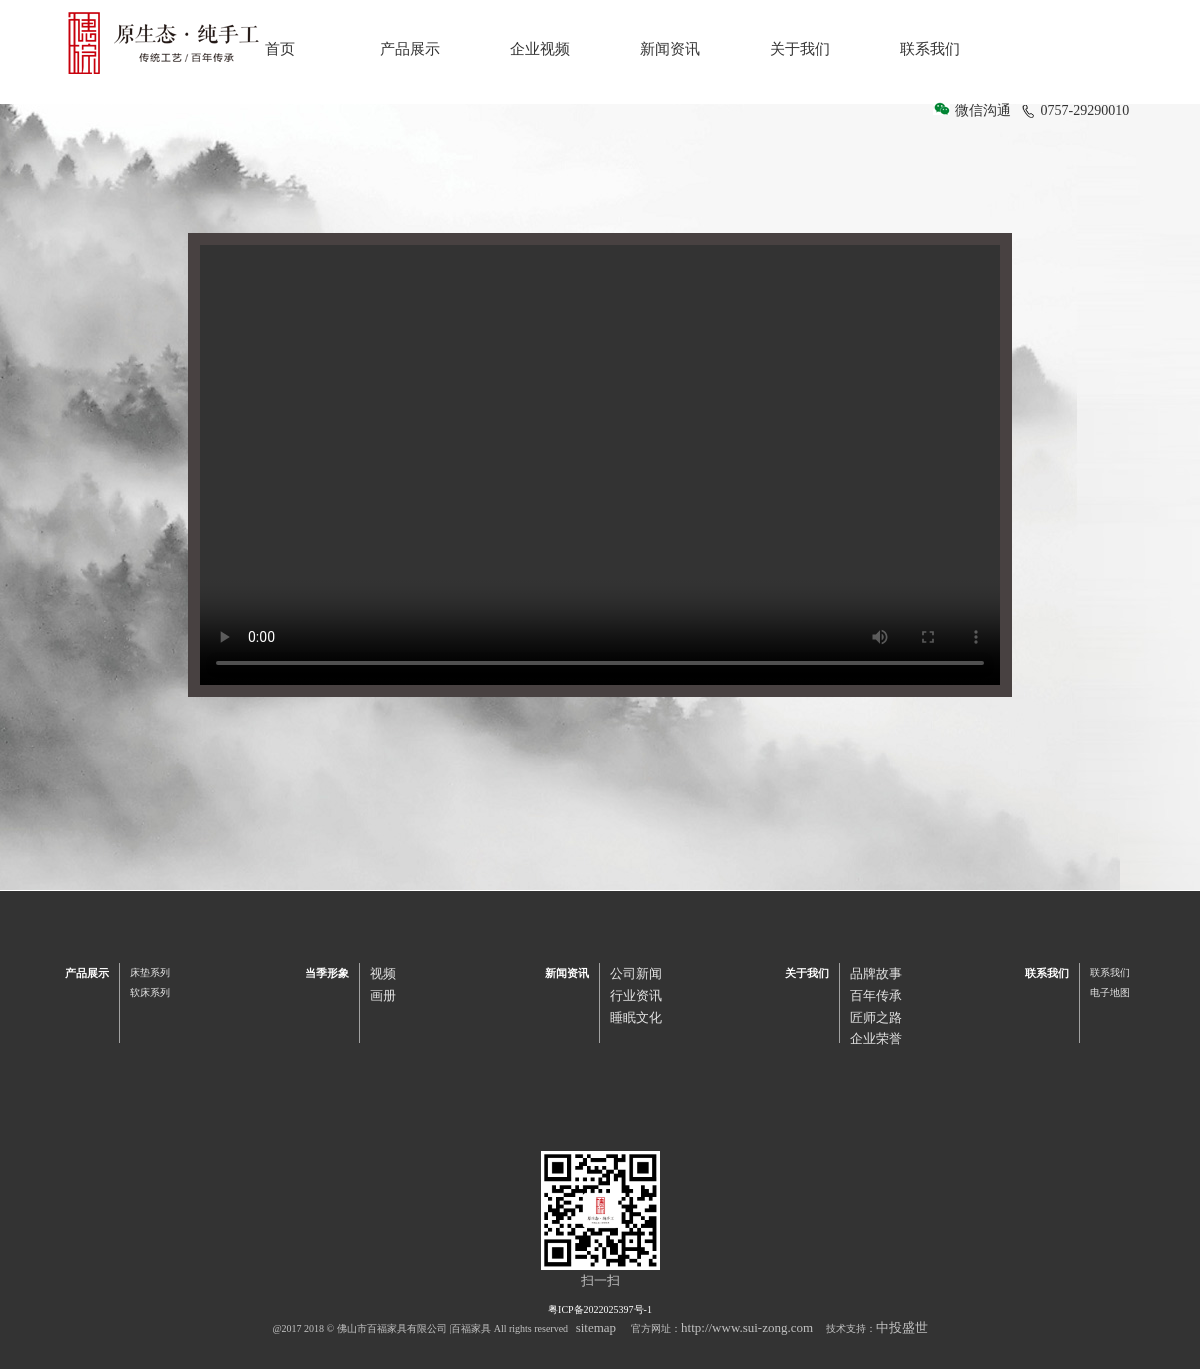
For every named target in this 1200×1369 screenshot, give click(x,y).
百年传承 (876, 995)
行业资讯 (636, 995)
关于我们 (800, 49)
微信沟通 (983, 110)
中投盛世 (902, 1327)
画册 (383, 995)
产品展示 (410, 49)
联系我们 (930, 49)
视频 (383, 973)
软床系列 (150, 992)
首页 (280, 49)
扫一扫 (600, 1280)
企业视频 (540, 49)
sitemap (596, 1327)
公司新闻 (636, 973)
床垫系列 (150, 972)
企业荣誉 (876, 1038)
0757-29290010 (1076, 110)
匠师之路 (876, 1017)
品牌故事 (876, 973)
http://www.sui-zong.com (747, 1327)
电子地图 (1110, 992)
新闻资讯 (670, 49)
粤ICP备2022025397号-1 (600, 1309)
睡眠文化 (636, 1017)
